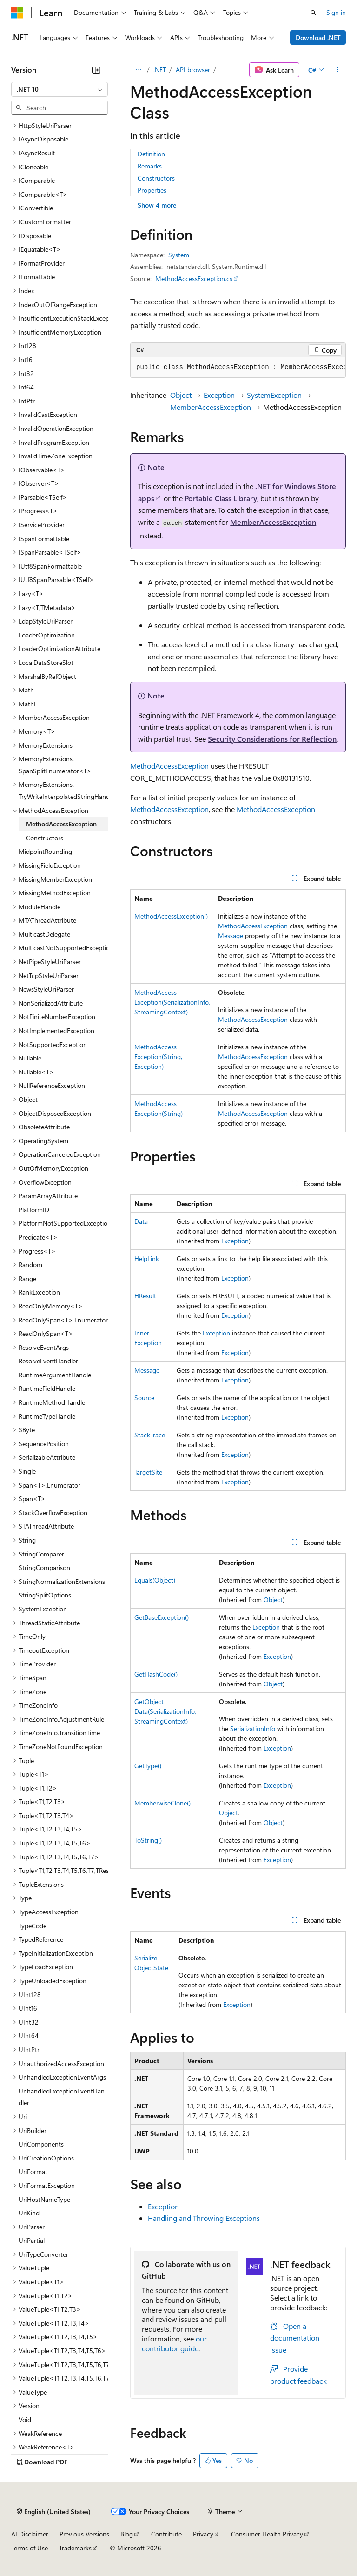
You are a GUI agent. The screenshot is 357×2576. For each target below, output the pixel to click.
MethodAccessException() (171, 916)
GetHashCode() (156, 1674)
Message (230, 935)
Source (144, 1397)
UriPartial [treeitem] (32, 2240)
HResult (145, 1295)
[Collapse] (96, 69)
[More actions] (338, 69)
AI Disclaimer (29, 2533)
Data (141, 1221)
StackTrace (149, 1434)
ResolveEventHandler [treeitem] (48, 1360)
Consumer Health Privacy (267, 2533)
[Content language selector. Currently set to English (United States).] (53, 2511)
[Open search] (313, 12)
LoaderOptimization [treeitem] (47, 635)
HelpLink (146, 1258)
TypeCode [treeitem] (32, 1925)
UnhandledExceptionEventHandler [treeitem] (62, 2096)
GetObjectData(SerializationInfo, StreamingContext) (165, 1711)
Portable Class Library (221, 498)
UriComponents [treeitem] (41, 2144)
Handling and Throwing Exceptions (204, 2218)
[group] (238, 367)
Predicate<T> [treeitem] (38, 1237)
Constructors (156, 178)
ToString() (148, 1840)
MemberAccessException (210, 407)
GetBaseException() (161, 1617)
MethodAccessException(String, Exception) (158, 1056)
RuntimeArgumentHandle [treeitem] (55, 1374)
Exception (219, 395)
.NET (159, 69)
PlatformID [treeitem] (34, 1209)
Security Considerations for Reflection (272, 739)
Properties (152, 190)
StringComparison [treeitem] (44, 1567)
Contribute (166, 2533)
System (178, 254)
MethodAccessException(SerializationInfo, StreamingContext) (172, 1002)
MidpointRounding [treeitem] (45, 851)
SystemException (274, 395)
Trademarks (75, 2547)
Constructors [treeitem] (44, 837)
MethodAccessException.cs (193, 278)
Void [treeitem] (25, 2419)
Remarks (150, 165)
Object (181, 395)
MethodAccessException (169, 766)
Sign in (336, 12)
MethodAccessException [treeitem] (61, 823)
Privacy (203, 2533)
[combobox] (59, 89)
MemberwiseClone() (162, 1802)
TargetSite (148, 1472)
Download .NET (318, 37)
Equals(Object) (154, 1580)
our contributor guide (174, 2343)
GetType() (147, 1765)
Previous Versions (84, 2533)
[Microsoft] (17, 13)
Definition (151, 153)
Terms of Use (29, 2547)
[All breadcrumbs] (138, 69)
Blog (126, 2533)
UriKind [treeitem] (29, 2212)
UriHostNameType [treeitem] (44, 2199)
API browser (193, 69)
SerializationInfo (252, 1728)
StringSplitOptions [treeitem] (45, 1594)
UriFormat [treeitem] (33, 2171)
